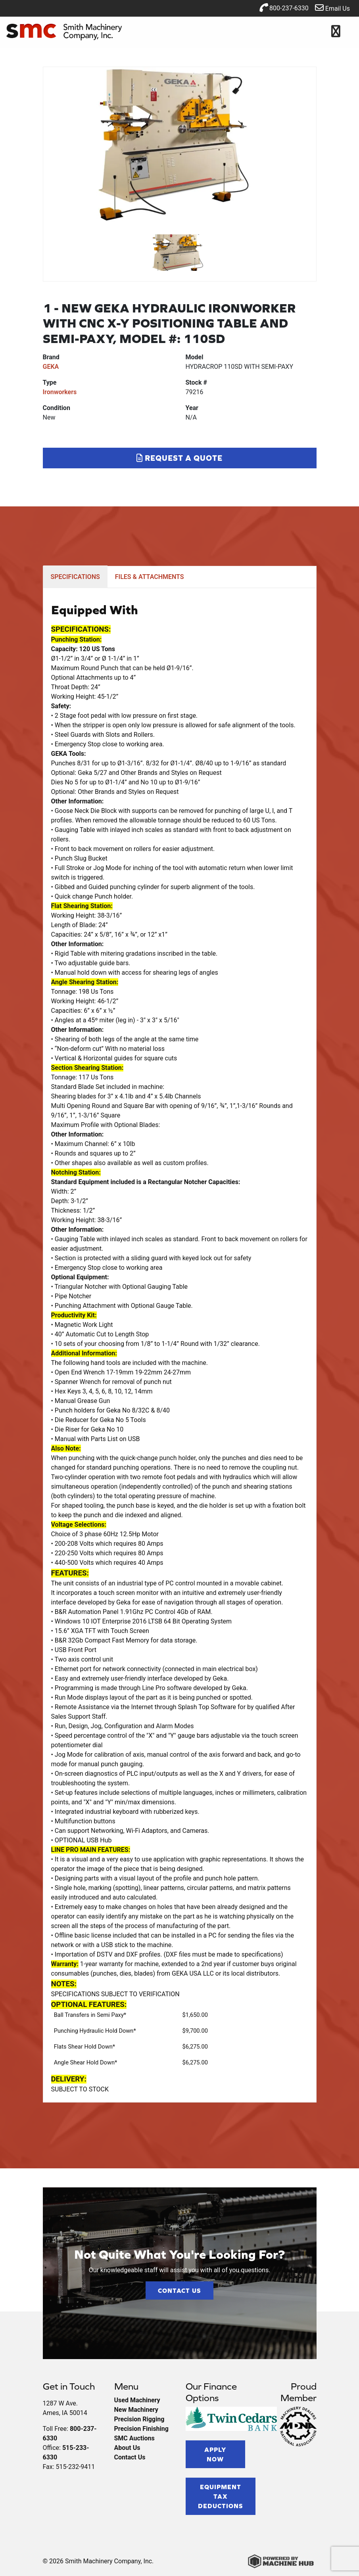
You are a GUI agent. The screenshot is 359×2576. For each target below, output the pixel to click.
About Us (127, 2447)
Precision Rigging (139, 2419)
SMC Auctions (134, 2438)
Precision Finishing (141, 2428)
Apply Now (215, 2454)
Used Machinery (137, 2400)
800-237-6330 (284, 7)
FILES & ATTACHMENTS (149, 577)
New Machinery (136, 2409)
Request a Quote (179, 457)
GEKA (51, 366)
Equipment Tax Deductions (220, 2496)
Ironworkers (60, 392)
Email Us (332, 7)
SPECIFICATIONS (75, 577)
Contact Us (179, 2290)
